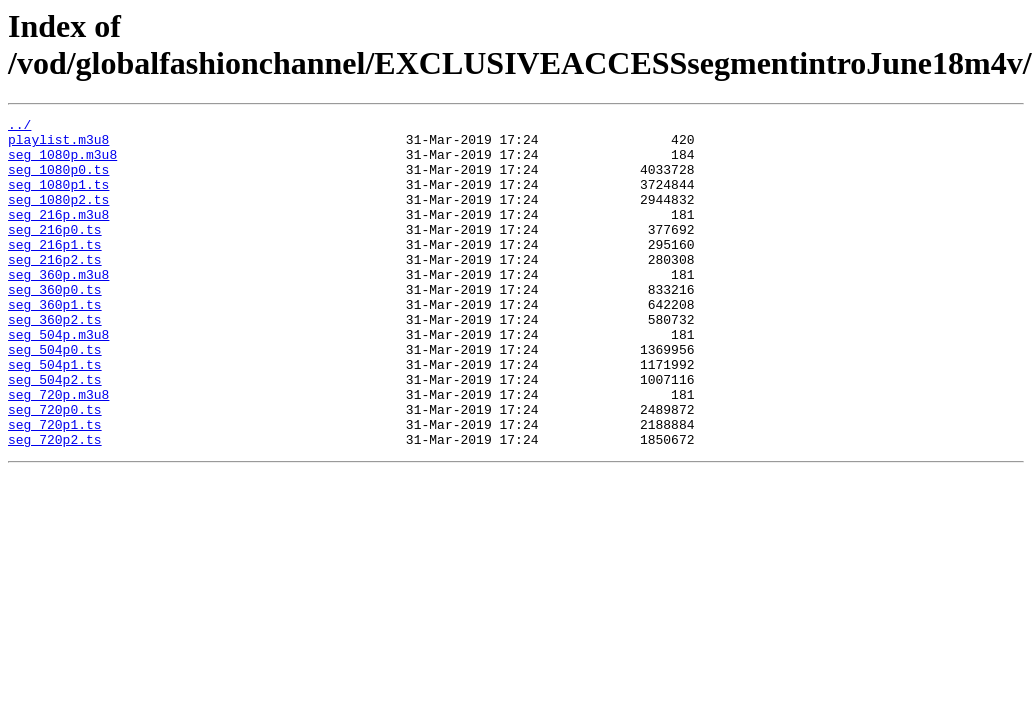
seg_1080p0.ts (58, 181)
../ (19, 127)
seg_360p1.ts (55, 343)
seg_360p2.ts (55, 361)
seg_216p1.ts (55, 271)
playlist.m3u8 (58, 145)
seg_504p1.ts (55, 415)
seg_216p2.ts (55, 289)
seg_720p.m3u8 (58, 451)
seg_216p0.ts (55, 253)
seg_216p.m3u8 (58, 235)
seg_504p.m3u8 (58, 379)
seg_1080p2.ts (58, 217)
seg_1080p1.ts (58, 199)
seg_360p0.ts (55, 325)
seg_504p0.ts (55, 397)
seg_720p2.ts (55, 505)
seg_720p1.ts (55, 487)
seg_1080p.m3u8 (62, 163)
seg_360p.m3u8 (58, 307)
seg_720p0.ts (55, 469)
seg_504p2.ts (55, 433)
